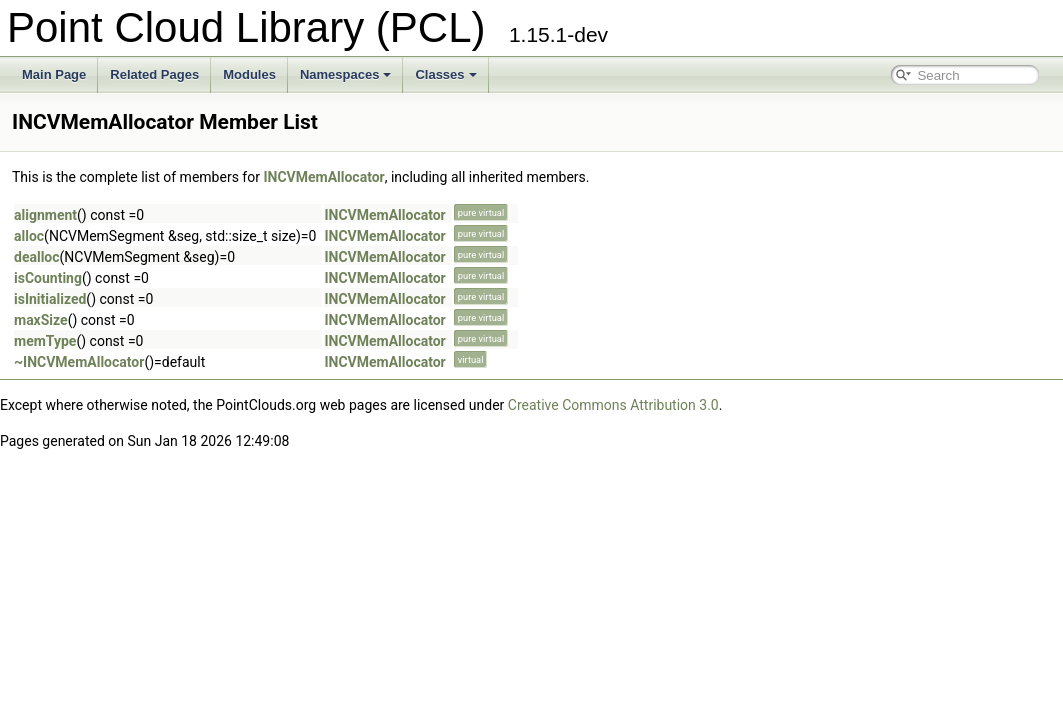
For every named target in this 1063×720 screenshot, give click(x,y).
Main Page (54, 74)
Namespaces (346, 74)
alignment (45, 215)
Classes (445, 74)
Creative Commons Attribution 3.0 (613, 405)
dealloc (37, 257)
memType (45, 341)
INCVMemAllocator (323, 177)
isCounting (48, 278)
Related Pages (154, 74)
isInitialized (50, 299)
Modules (249, 74)
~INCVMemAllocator (79, 362)
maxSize (41, 320)
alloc (29, 236)
